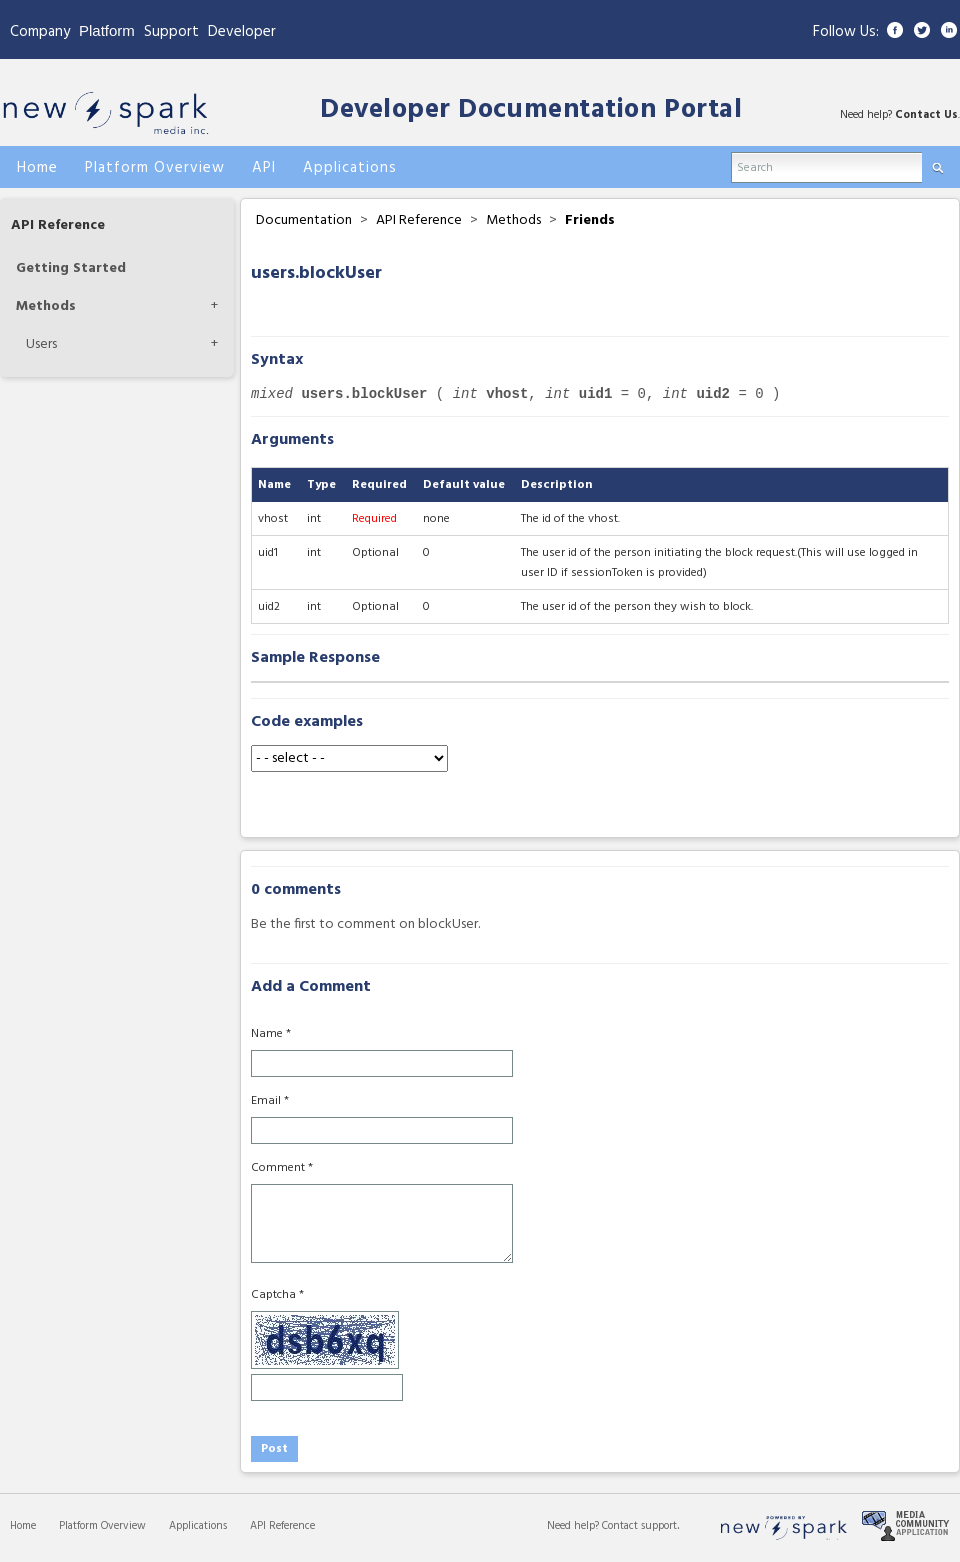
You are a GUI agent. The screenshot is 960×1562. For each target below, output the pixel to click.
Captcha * (277, 1295)
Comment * (282, 1168)
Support (171, 32)
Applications (198, 1526)
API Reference (58, 225)
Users (41, 344)
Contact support (639, 1526)
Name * (271, 1034)
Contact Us (926, 115)
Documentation (304, 220)
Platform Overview (102, 1526)
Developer (242, 32)
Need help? (574, 1526)
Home (23, 1526)
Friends (590, 220)
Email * (270, 1101)
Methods (46, 306)
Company (40, 32)
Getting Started (71, 268)
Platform (107, 30)
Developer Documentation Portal (531, 110)
